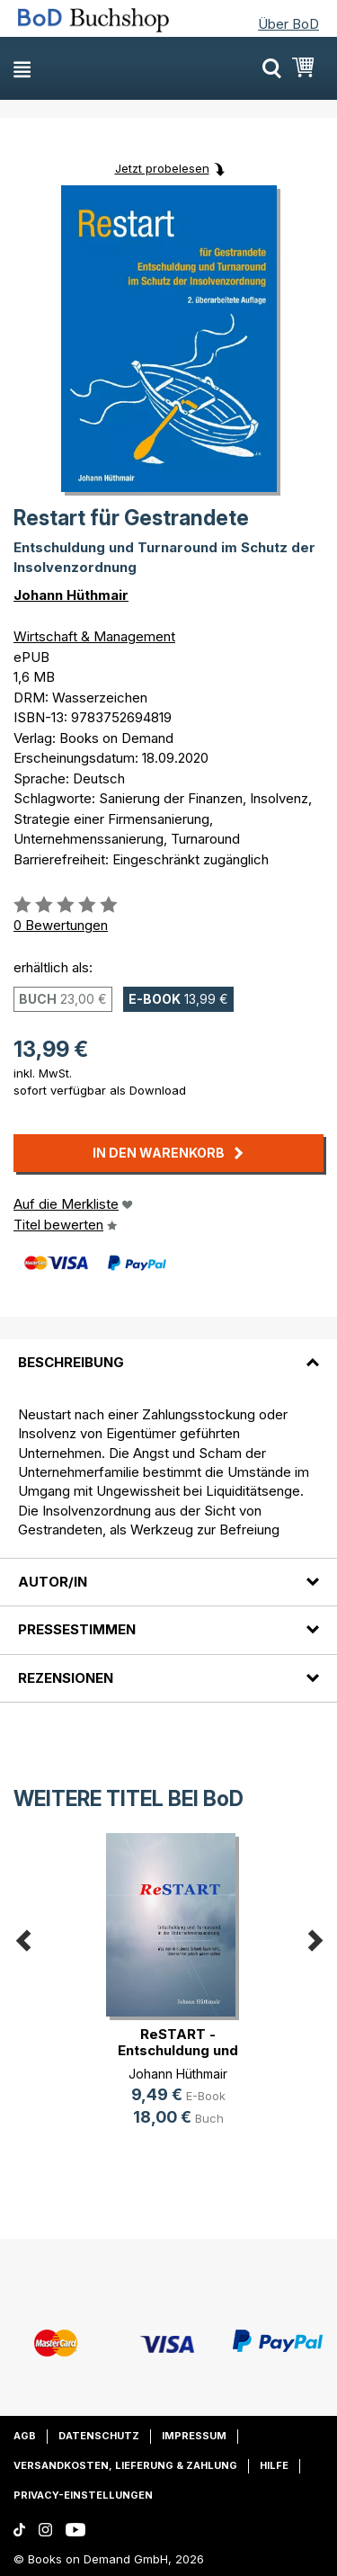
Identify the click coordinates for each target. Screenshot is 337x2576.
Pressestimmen (77, 1629)
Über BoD (288, 23)
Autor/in (52, 1581)
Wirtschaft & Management (94, 636)
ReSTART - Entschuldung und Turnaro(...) (178, 2050)
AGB (24, 2435)
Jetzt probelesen (162, 168)
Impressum (194, 2435)
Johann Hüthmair (71, 595)
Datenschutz (98, 2435)
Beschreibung (71, 1362)
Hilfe (274, 2465)
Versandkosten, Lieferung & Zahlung (125, 2465)
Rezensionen (65, 1677)
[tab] (168, 1352)
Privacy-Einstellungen (83, 2495)
